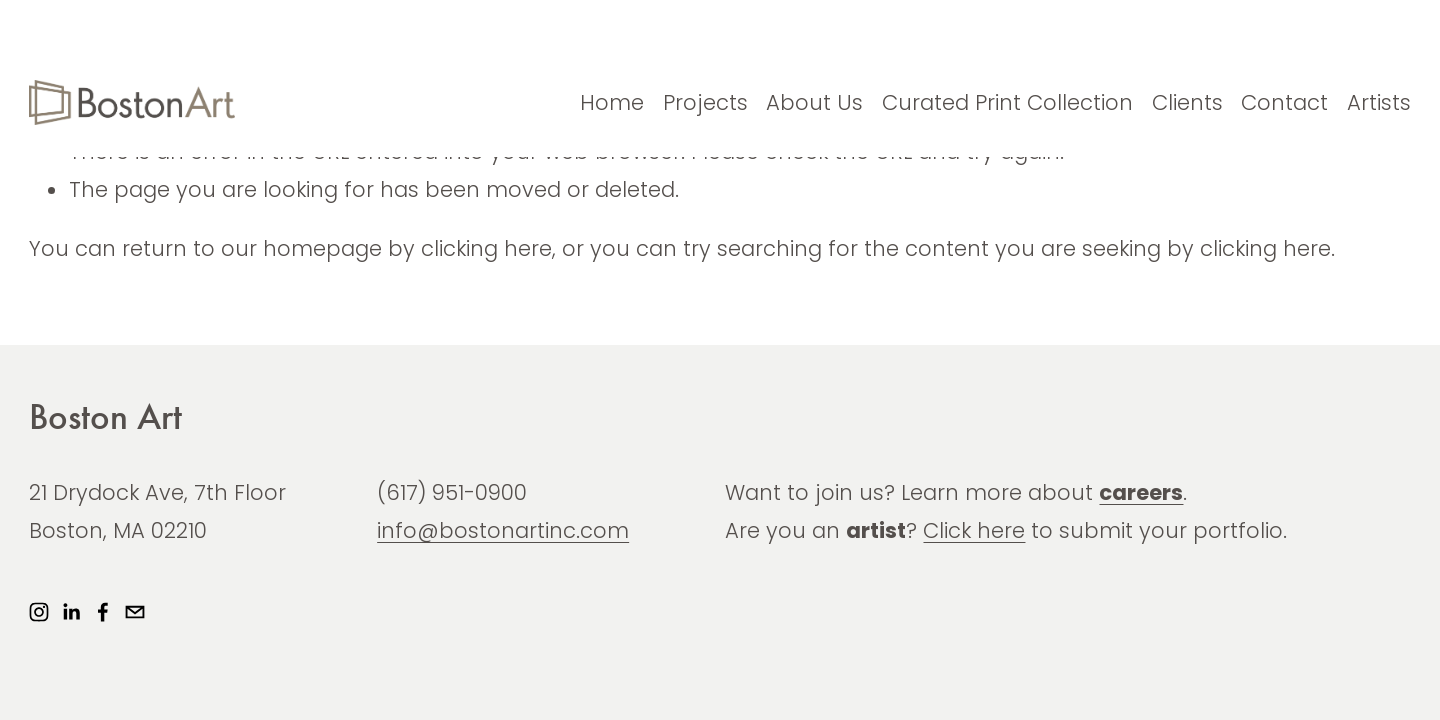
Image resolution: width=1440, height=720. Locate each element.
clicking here (486, 248)
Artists (1379, 102)
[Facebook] (103, 612)
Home (612, 102)
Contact (1284, 102)
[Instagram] (39, 612)
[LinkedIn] (71, 612)
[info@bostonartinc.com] (135, 612)
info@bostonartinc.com (503, 530)
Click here (974, 530)
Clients (1187, 102)
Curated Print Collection (1007, 102)
